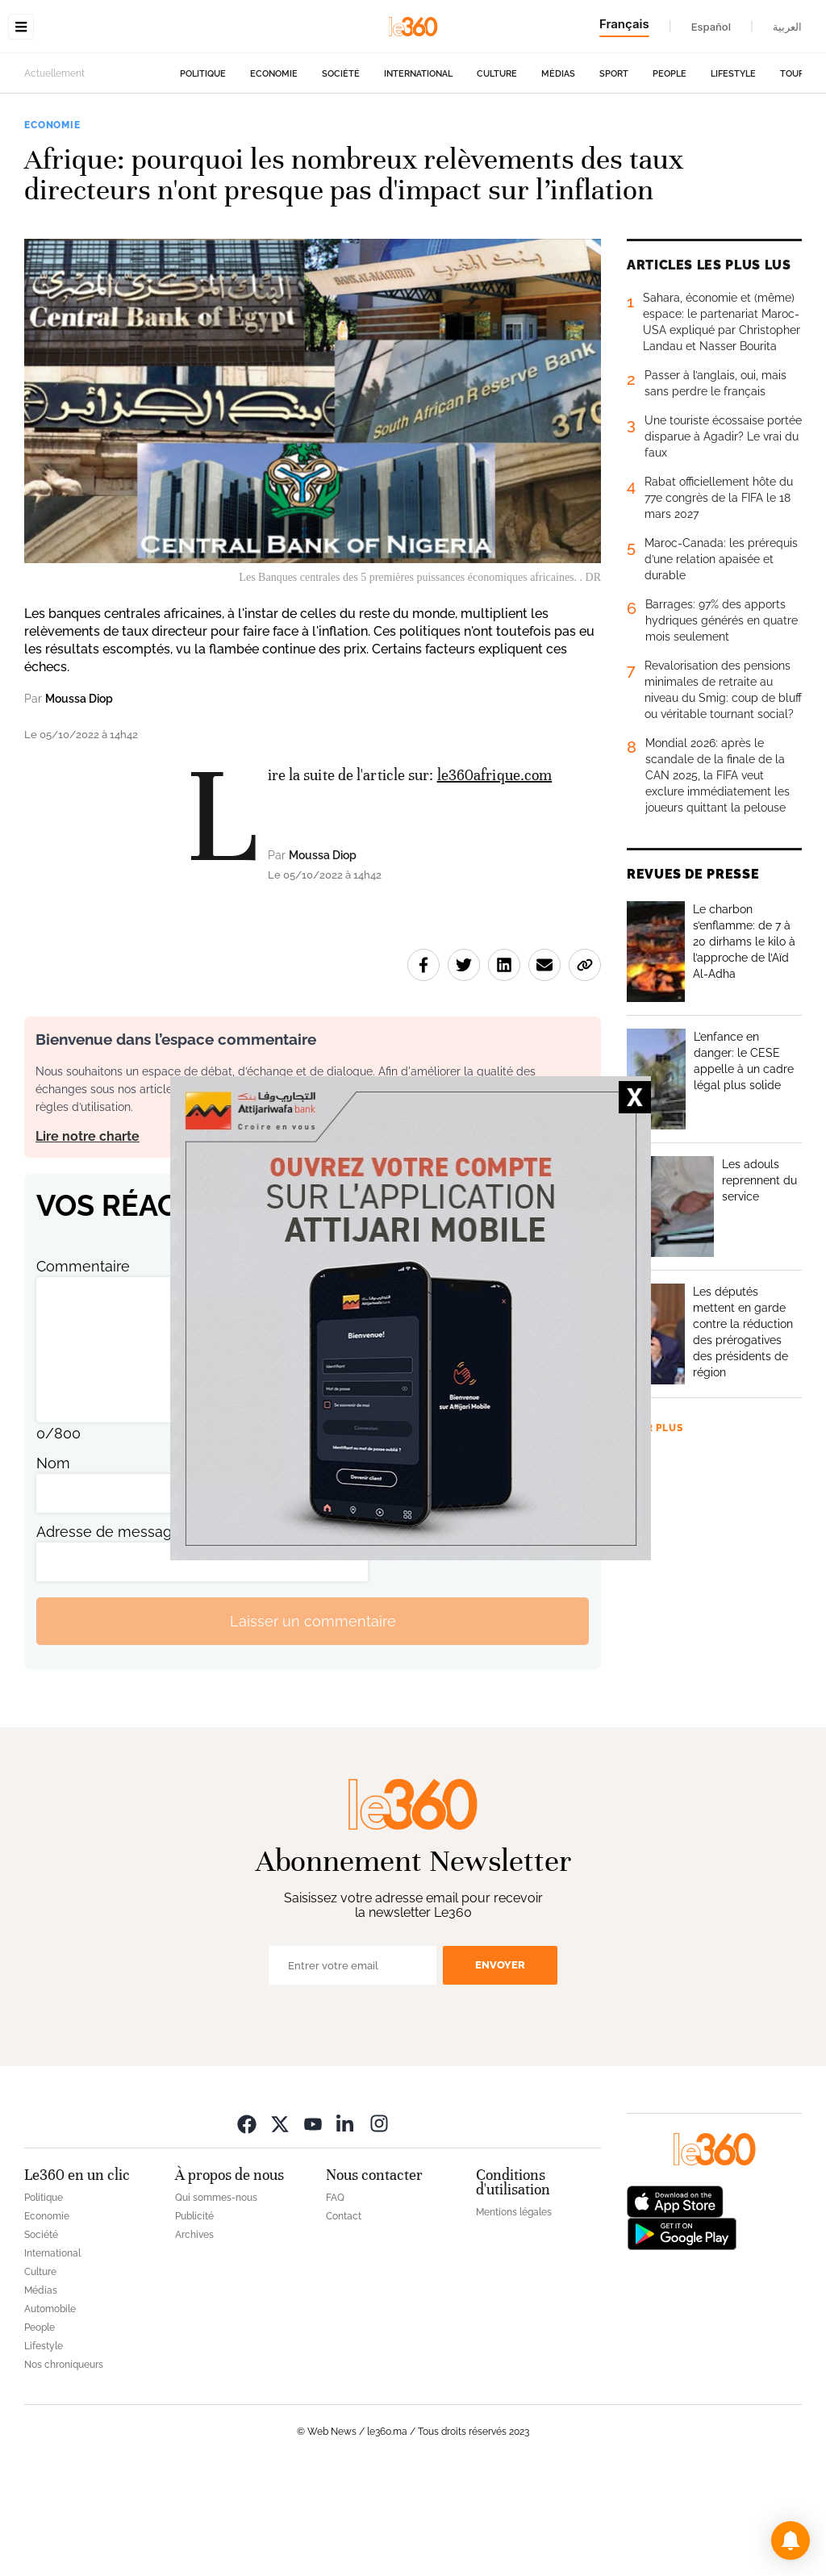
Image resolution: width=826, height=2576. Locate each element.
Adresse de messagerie (117, 1633)
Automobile (50, 2410)
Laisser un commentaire (313, 1722)
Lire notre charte (87, 1238)
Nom (53, 1564)
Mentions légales (514, 2313)
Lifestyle (733, 175)
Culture (497, 175)
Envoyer (500, 2066)
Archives (194, 2336)
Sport (613, 175)
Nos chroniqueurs (63, 2466)
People (669, 175)
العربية (787, 26)
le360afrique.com (495, 876)
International (418, 175)
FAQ (335, 2299)
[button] (790, 2540)
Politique (203, 175)
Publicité (194, 2317)
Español (711, 26)
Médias (558, 175)
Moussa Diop (79, 800)
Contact (343, 2317)
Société (341, 175)
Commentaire (83, 1367)
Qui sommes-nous (216, 2299)
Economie (274, 175)
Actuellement (54, 175)
